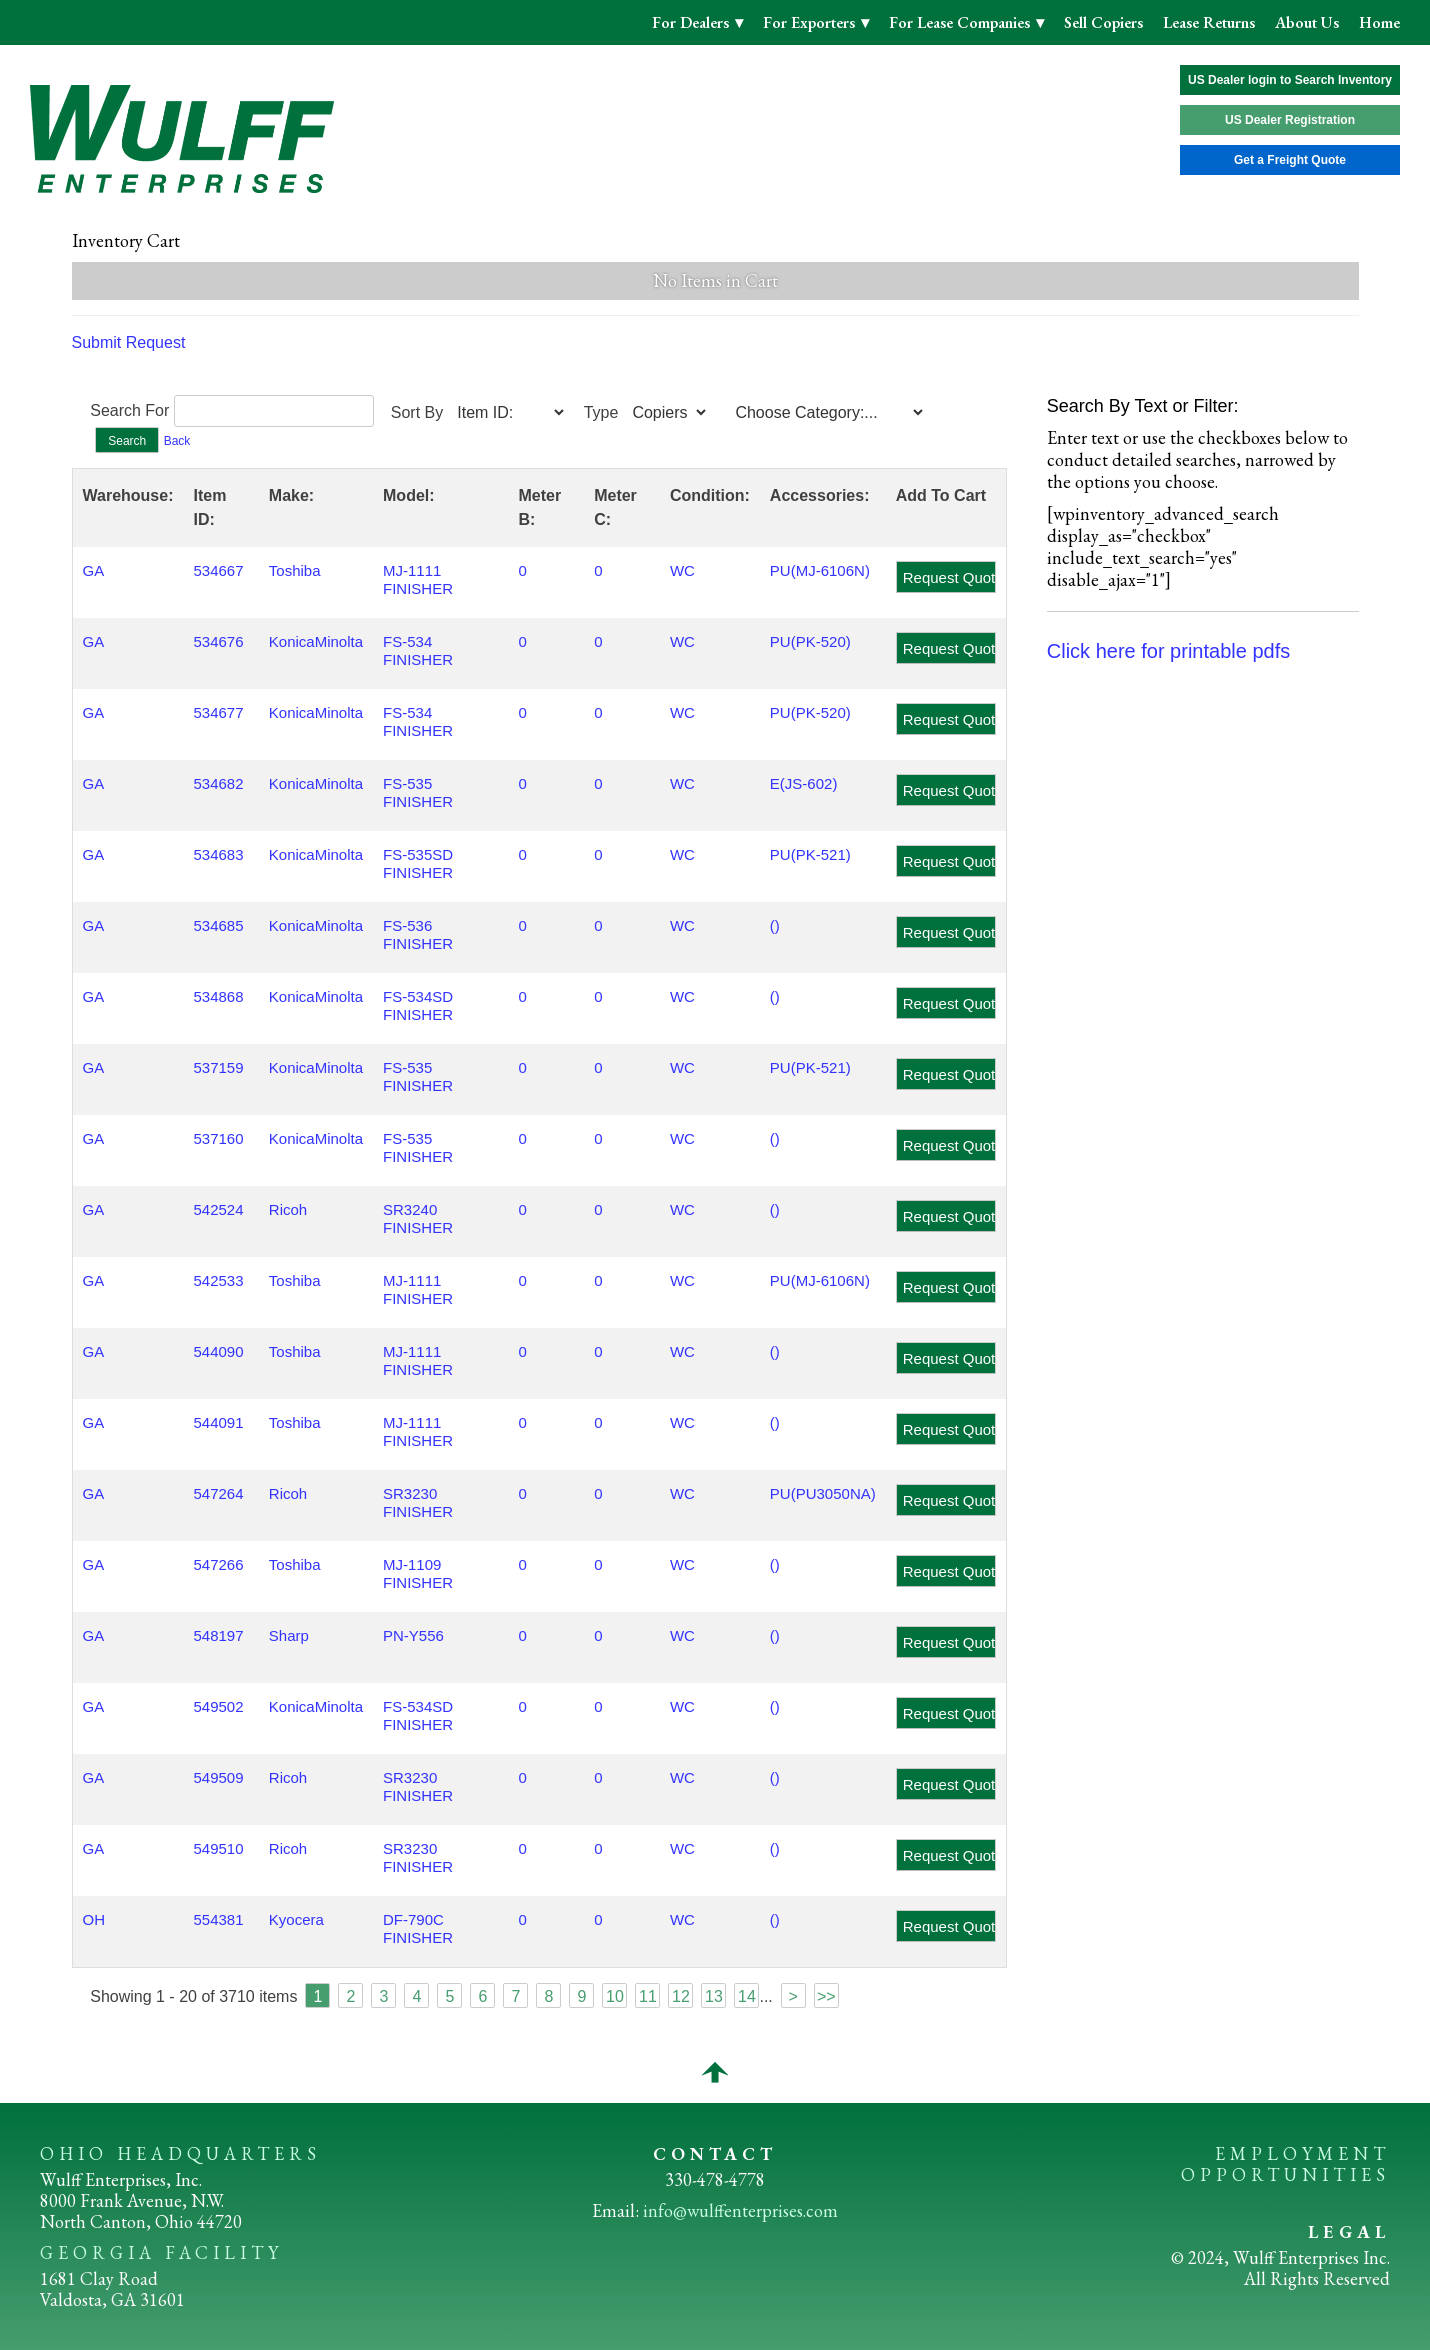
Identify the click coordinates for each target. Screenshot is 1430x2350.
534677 (218, 712)
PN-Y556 (413, 1635)
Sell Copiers (1103, 22)
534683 (218, 854)
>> (826, 1996)
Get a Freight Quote (1290, 160)
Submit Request (129, 342)
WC (682, 570)
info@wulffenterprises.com (740, 2210)
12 (681, 1996)
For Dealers (692, 22)
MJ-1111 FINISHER (418, 579)
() (775, 925)
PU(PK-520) (810, 641)
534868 (218, 996)
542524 (218, 1209)
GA (94, 570)
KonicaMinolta (316, 641)
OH (94, 1919)
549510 (218, 1848)
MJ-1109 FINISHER (418, 1573)
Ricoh (288, 1209)
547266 (218, 1564)
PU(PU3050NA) (823, 1493)
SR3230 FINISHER (418, 1502)
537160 (218, 1138)
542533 (218, 1280)
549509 (218, 1777)
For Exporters (811, 22)
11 (648, 1996)
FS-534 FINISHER (418, 650)
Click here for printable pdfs (1168, 651)
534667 (218, 570)
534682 (218, 783)
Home (1379, 22)
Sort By (417, 412)
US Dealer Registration (1290, 120)
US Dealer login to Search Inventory (1290, 80)
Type (601, 412)
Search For (129, 410)
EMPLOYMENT (1302, 2153)
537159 (218, 1067)
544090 (218, 1351)
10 (615, 1996)
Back (177, 441)
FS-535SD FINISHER (418, 863)
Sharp (289, 1635)
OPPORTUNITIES (1285, 2174)
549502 (218, 1706)
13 (714, 1996)
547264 (218, 1493)
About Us (1307, 22)
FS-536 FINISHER (418, 934)
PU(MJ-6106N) (820, 570)
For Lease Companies (961, 22)
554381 (218, 1919)
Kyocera (296, 1919)
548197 (218, 1635)
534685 (218, 925)
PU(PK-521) (810, 854)
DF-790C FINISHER (418, 1928)
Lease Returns (1209, 22)
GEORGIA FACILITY (161, 2252)
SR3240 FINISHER (418, 1218)
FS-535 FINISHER (418, 792)
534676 (218, 641)
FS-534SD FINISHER (418, 1005)
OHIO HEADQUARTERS (180, 2153)
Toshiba (295, 570)
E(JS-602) (804, 783)
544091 (218, 1422)
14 (747, 1996)
